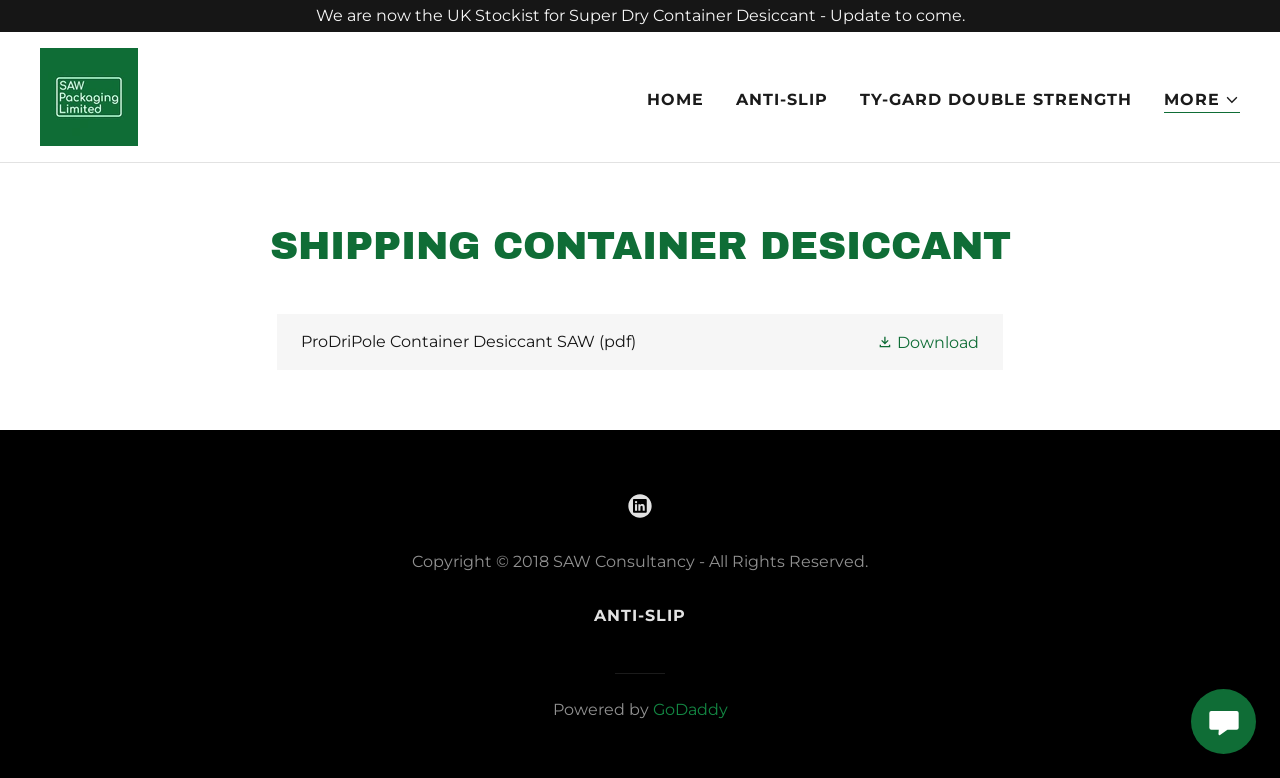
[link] (89, 95)
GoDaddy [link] (690, 709)
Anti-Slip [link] (782, 99)
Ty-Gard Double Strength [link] (996, 99)
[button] (1202, 100)
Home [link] (675, 99)
